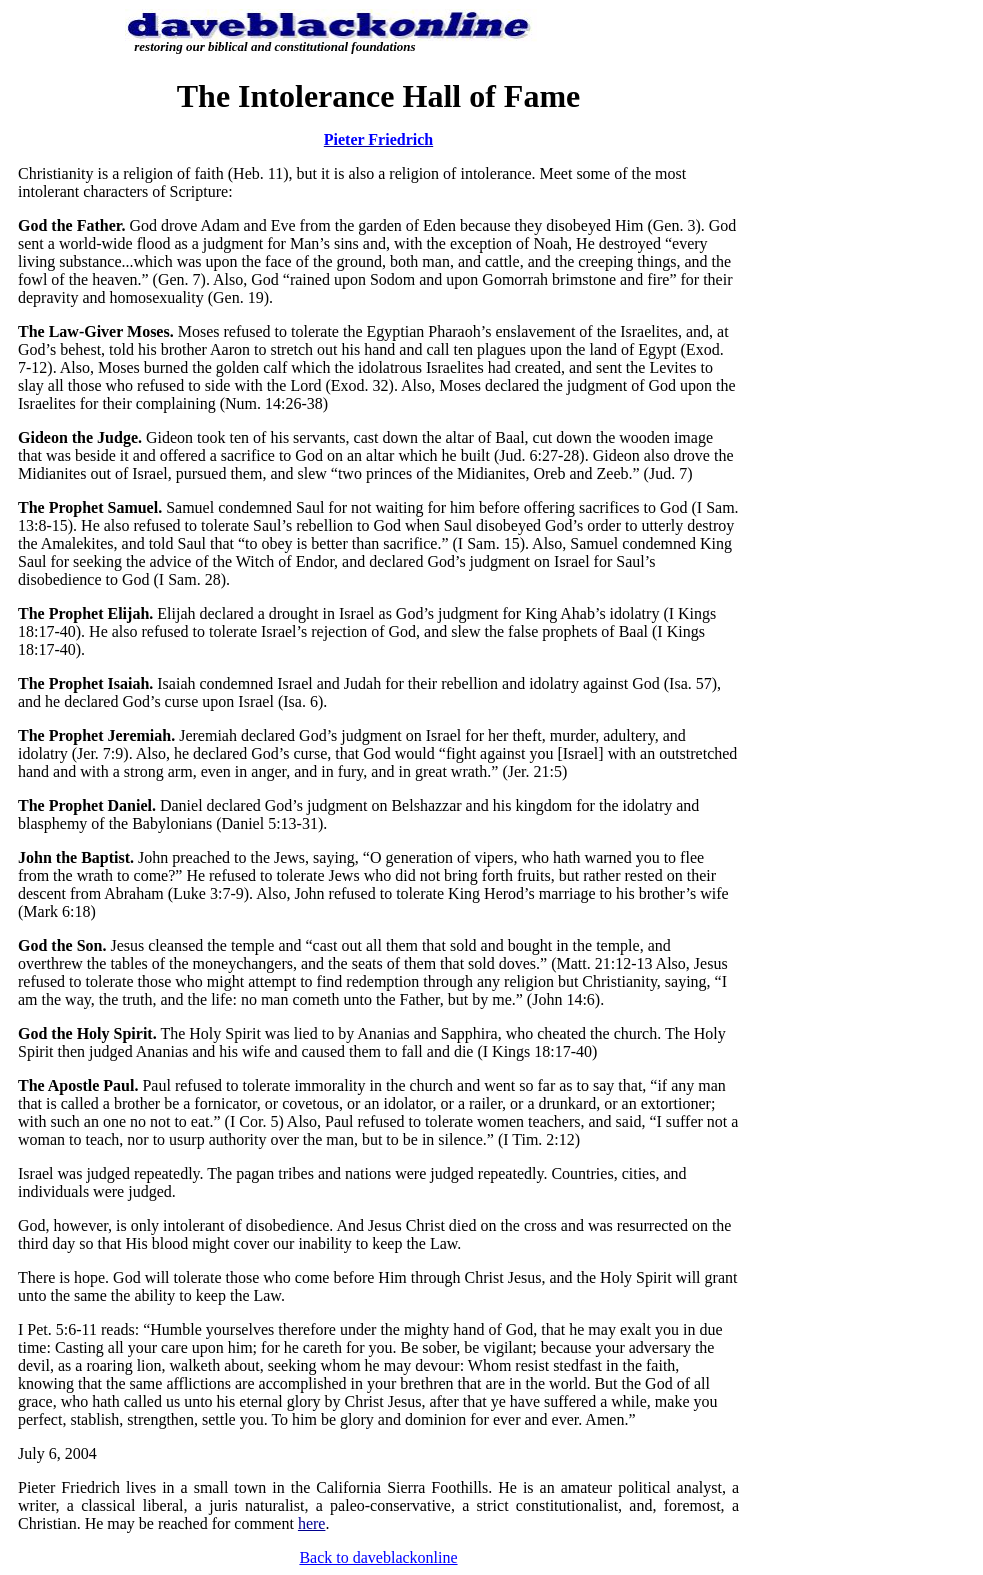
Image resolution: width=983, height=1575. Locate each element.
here (312, 1523)
